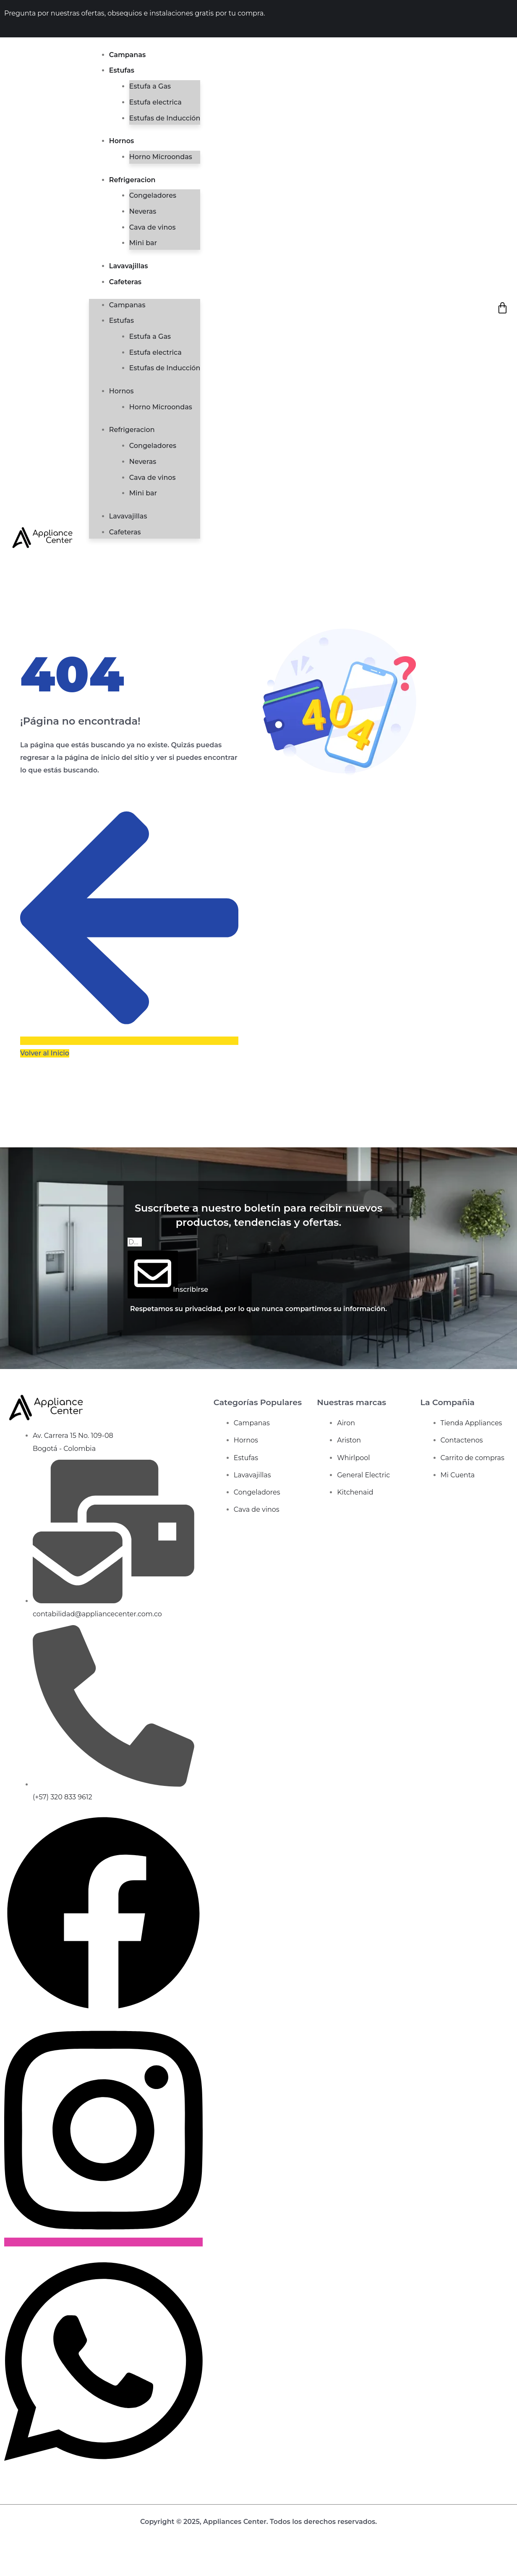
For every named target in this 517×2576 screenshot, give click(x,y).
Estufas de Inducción (165, 118)
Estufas (121, 70)
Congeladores (152, 195)
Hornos (121, 141)
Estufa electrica (155, 102)
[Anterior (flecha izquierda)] (6, 2571)
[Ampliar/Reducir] (6, 2558)
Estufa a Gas (150, 86)
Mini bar (143, 243)
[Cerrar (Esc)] (51, 2558)
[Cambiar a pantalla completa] (22, 2558)
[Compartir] (36, 2558)
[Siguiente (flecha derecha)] (22, 2571)
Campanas (127, 55)
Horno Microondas (160, 157)
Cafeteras (125, 282)
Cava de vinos (152, 227)
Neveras (143, 211)
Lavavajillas (128, 266)
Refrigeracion (132, 180)
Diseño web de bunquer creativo (258, 2534)
